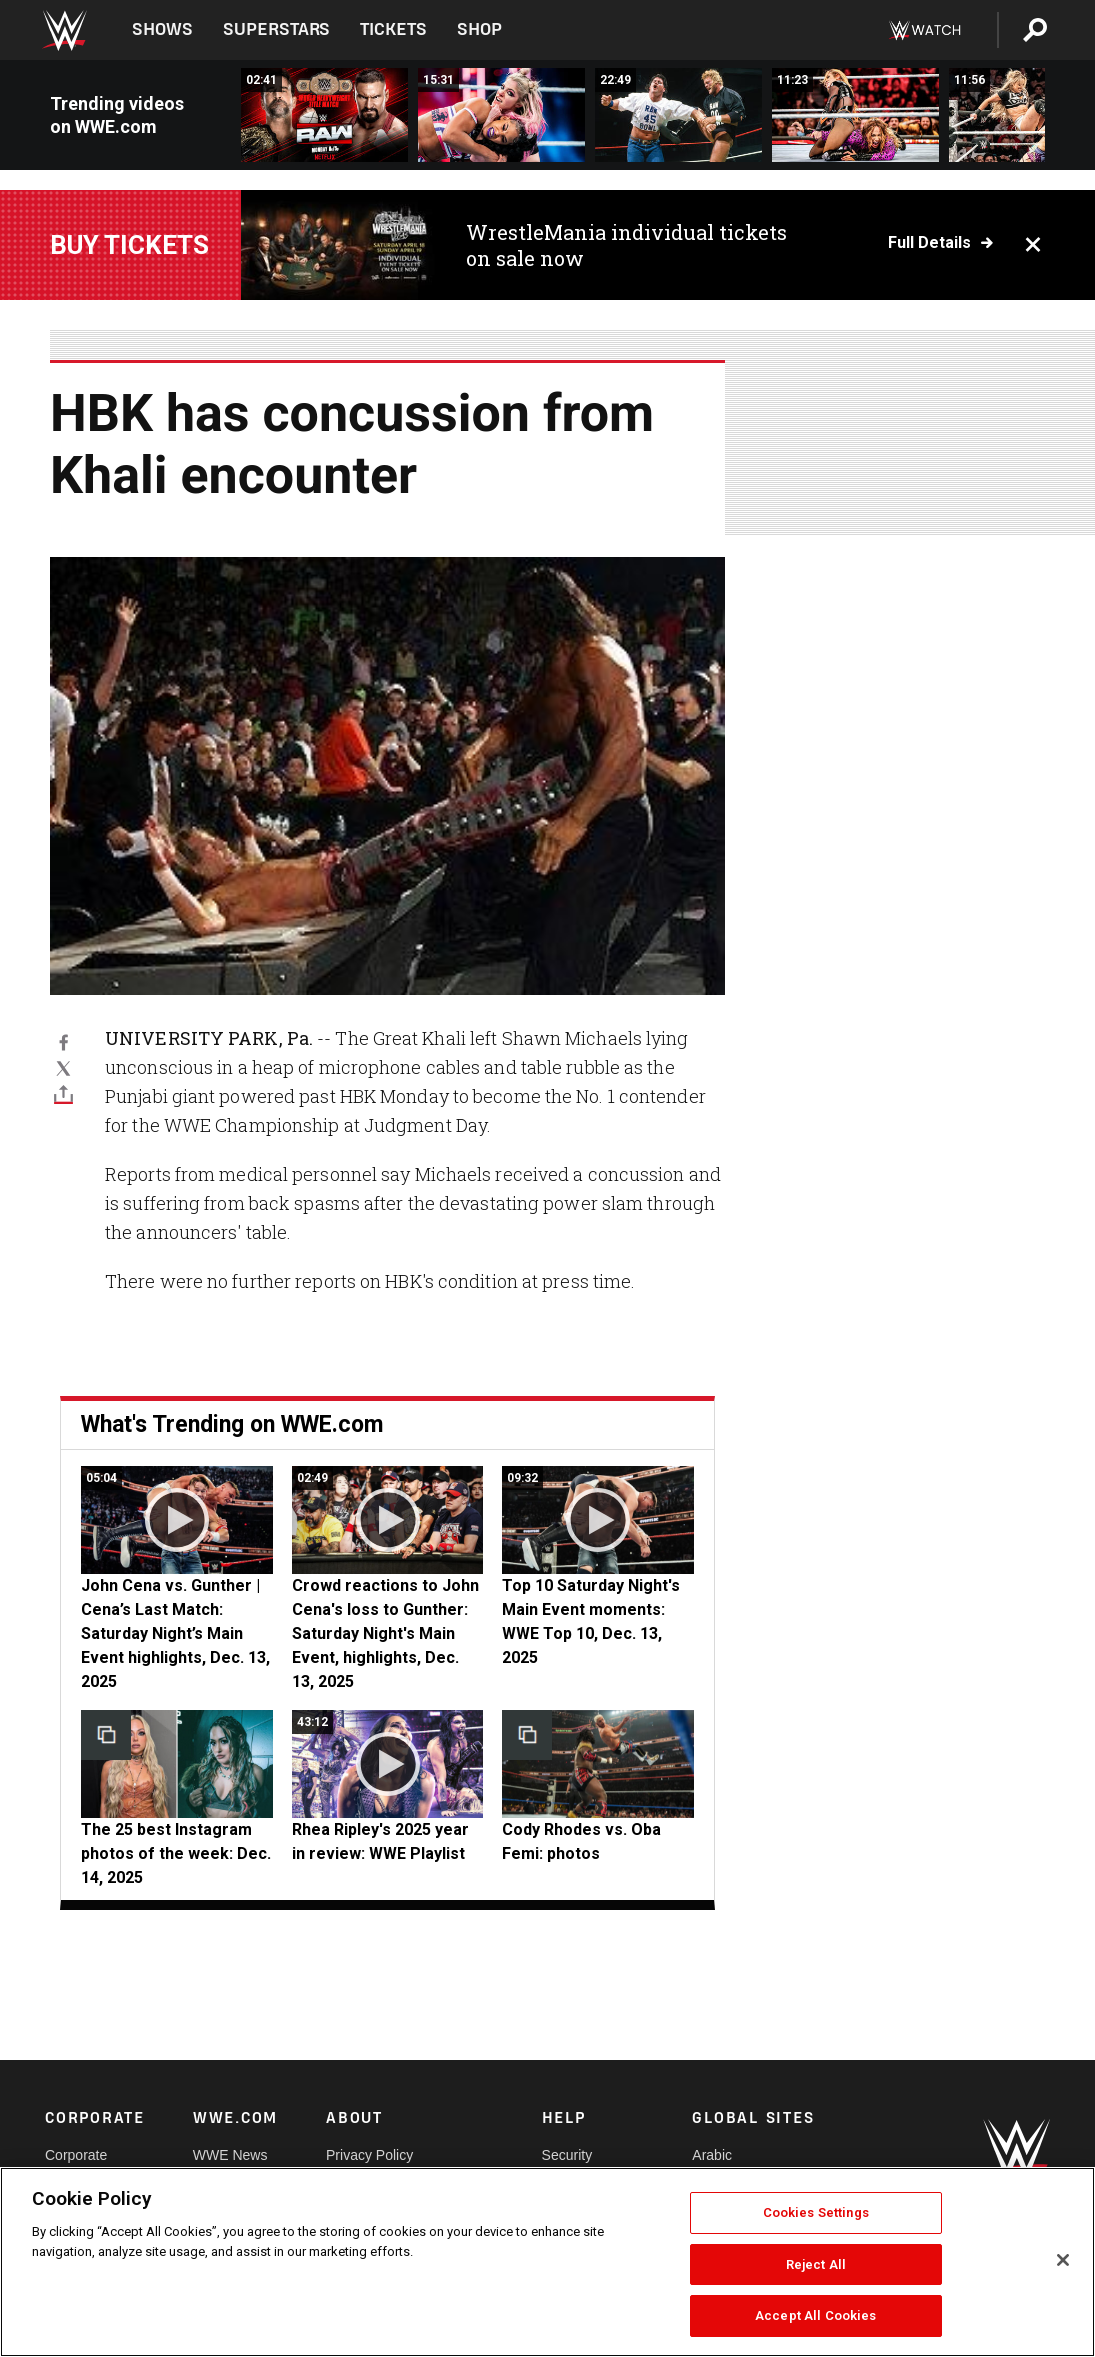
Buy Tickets (129, 245)
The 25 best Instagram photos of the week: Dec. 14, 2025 (176, 1853)
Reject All (816, 2264)
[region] (547, 2262)
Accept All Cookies (815, 2315)
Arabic (712, 2155)
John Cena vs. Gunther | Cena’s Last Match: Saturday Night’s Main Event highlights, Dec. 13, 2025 (175, 1633)
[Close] (1063, 2260)
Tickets (393, 29)
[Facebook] (63, 1041)
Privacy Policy (369, 2155)
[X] (63, 1068)
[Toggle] (63, 1094)
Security (567, 2155)
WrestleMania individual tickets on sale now (626, 245)
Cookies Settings (816, 2212)
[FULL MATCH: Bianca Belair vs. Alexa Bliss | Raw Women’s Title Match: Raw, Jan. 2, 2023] (501, 115)
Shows (162, 29)
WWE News (230, 2155)
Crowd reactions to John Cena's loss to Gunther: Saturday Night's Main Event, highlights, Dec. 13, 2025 (385, 1633)
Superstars (277, 29)
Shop (479, 29)
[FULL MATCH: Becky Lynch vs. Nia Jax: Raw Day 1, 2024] (855, 115)
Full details (929, 243)
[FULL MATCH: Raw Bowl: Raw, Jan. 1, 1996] (678, 115)
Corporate (76, 2155)
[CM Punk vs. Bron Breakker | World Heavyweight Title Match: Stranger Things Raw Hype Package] (324, 115)
